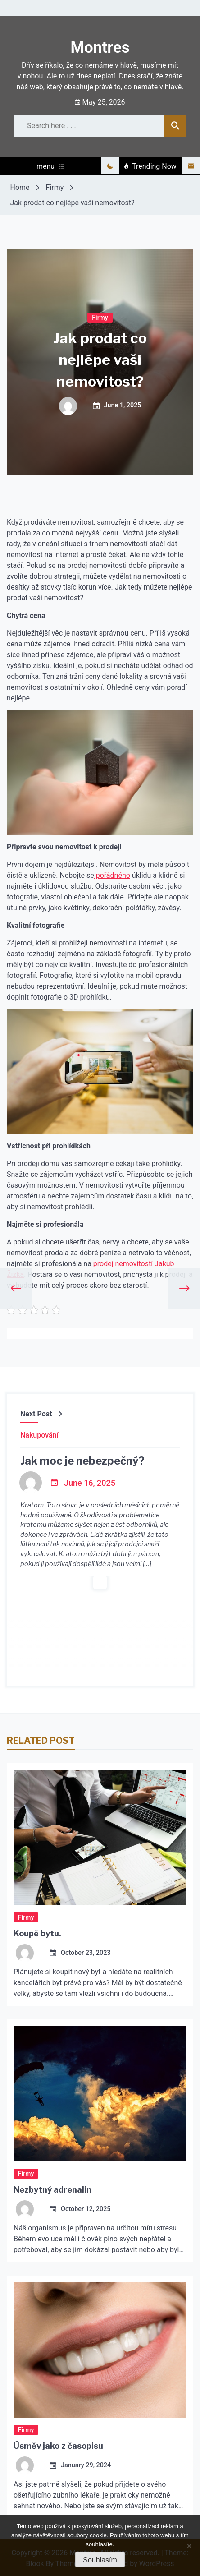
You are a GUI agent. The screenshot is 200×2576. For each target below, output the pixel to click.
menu (50, 166)
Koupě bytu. (37, 1932)
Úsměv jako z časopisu (58, 2445)
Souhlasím (100, 2560)
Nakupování (39, 1434)
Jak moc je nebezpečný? (82, 1459)
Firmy (100, 316)
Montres (99, 47)
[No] (188, 2545)
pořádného (112, 875)
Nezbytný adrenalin (52, 2189)
